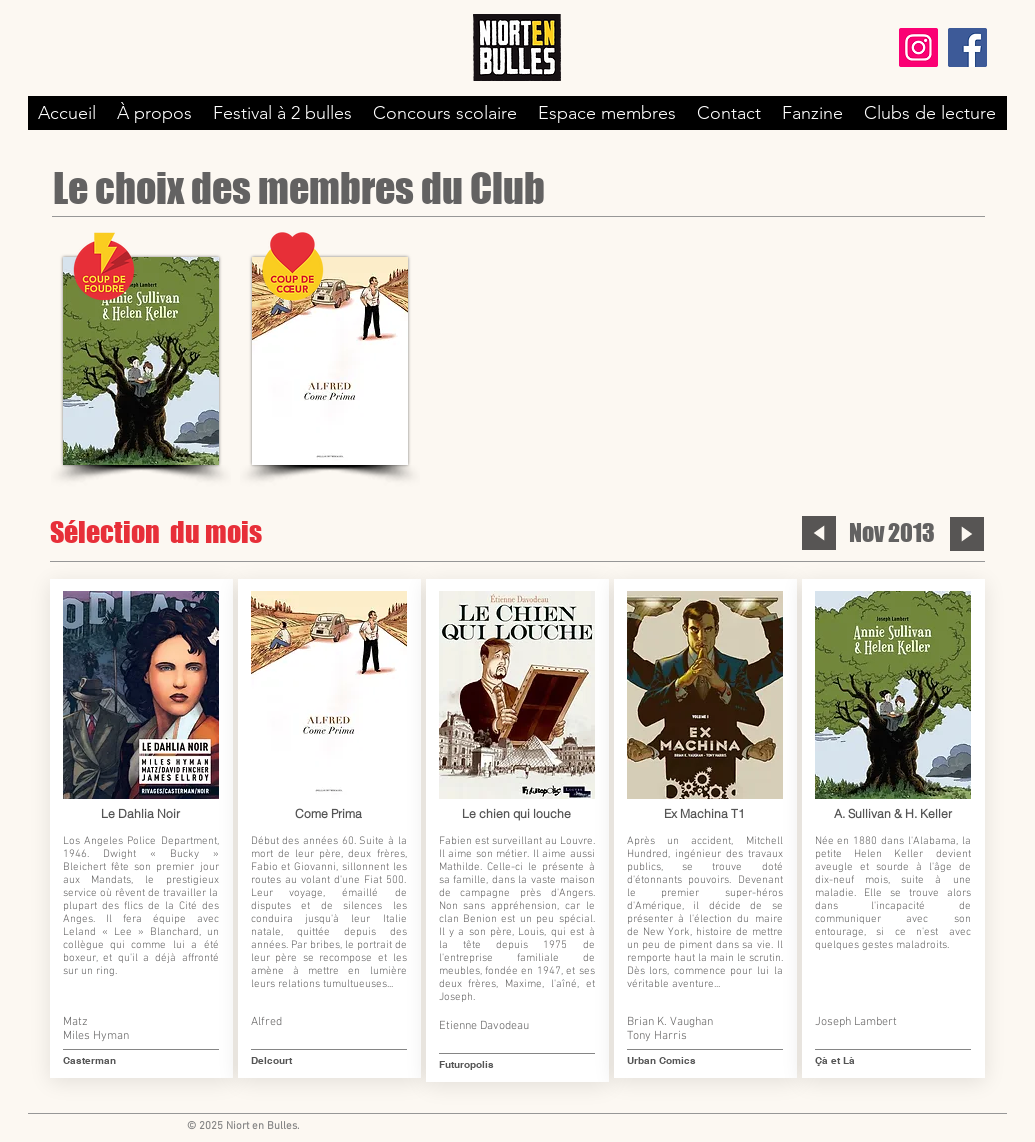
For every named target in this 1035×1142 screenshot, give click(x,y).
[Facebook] (967, 47)
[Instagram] (918, 47)
